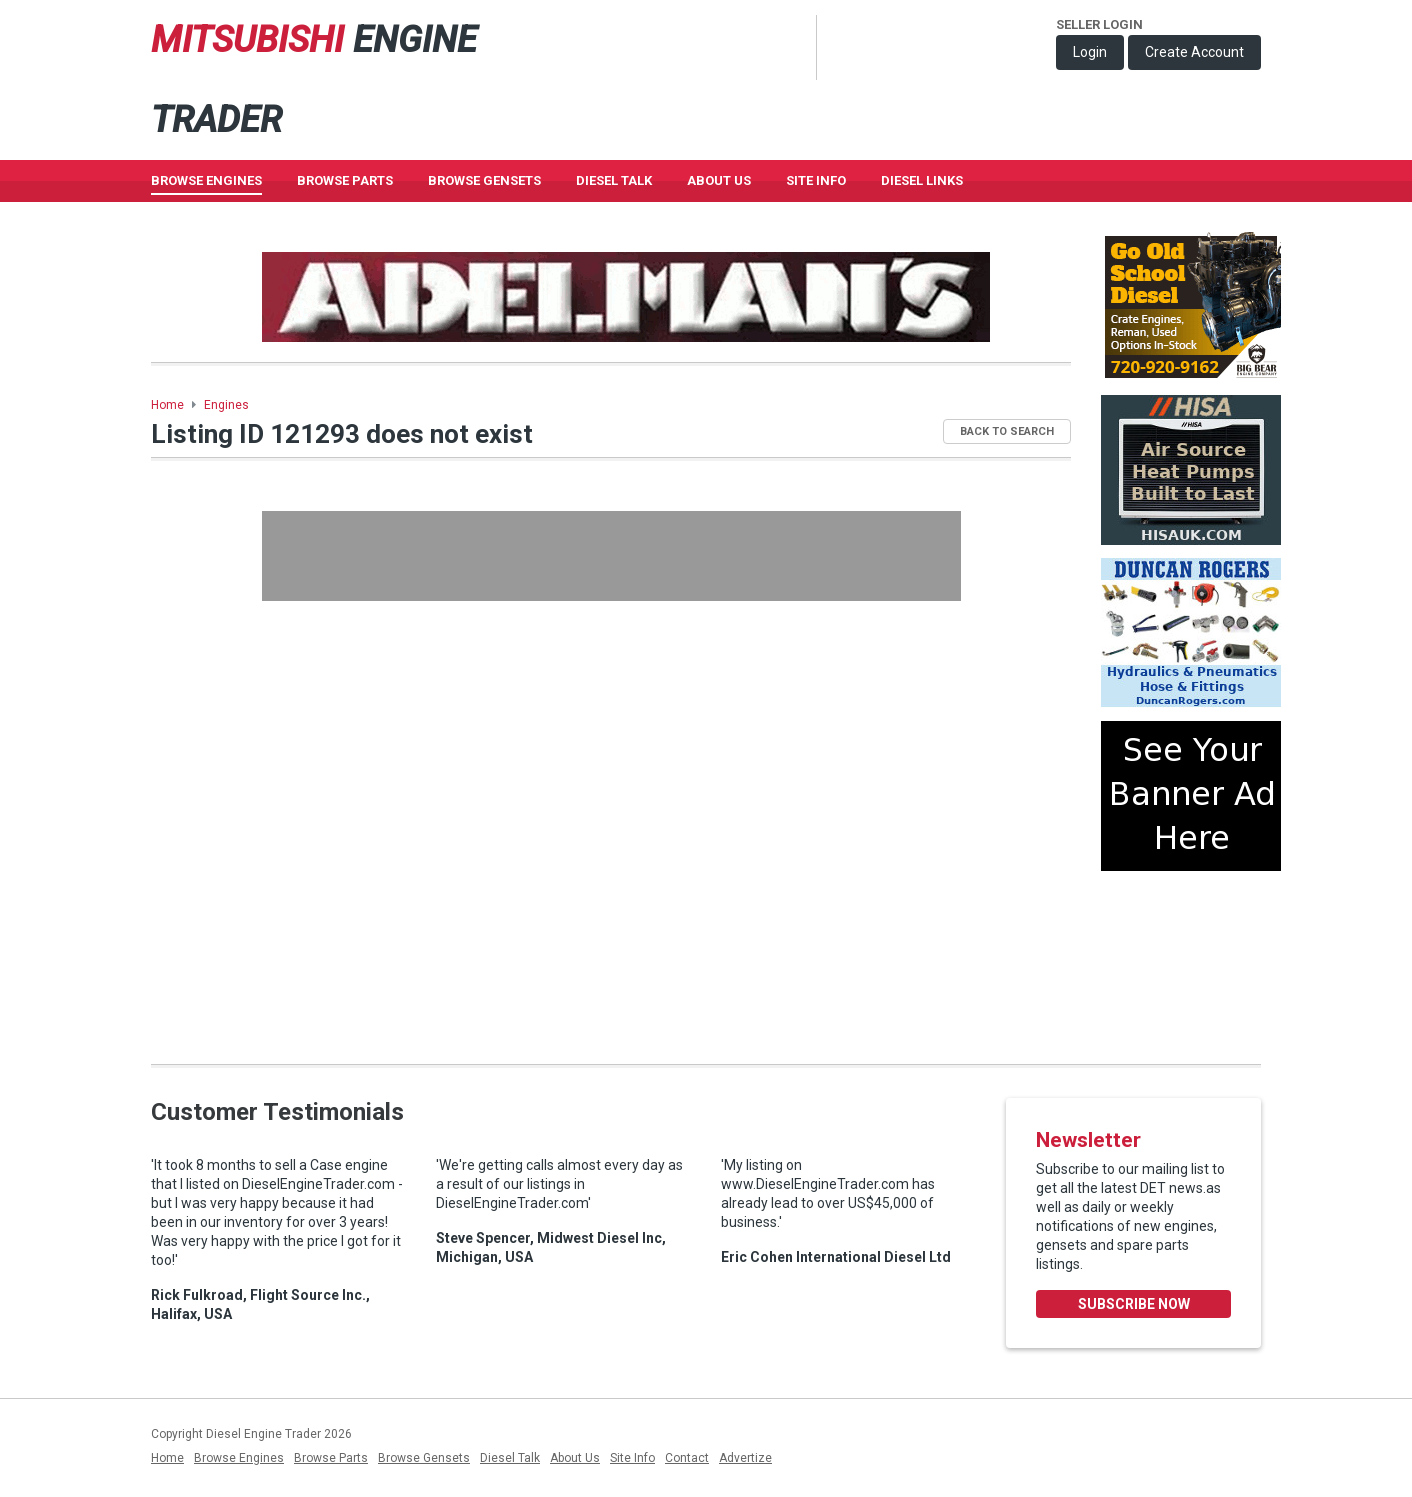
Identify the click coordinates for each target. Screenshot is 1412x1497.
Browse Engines (206, 180)
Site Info (816, 180)
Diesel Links (922, 180)
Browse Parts (345, 180)
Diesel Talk (614, 180)
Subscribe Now (1134, 1304)
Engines (226, 405)
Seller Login (1099, 24)
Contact (687, 1458)
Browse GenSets (484, 180)
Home (167, 405)
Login (1090, 52)
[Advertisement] (611, 556)
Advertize (745, 1458)
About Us (719, 180)
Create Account (1194, 52)
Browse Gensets (424, 1458)
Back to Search (1007, 431)
